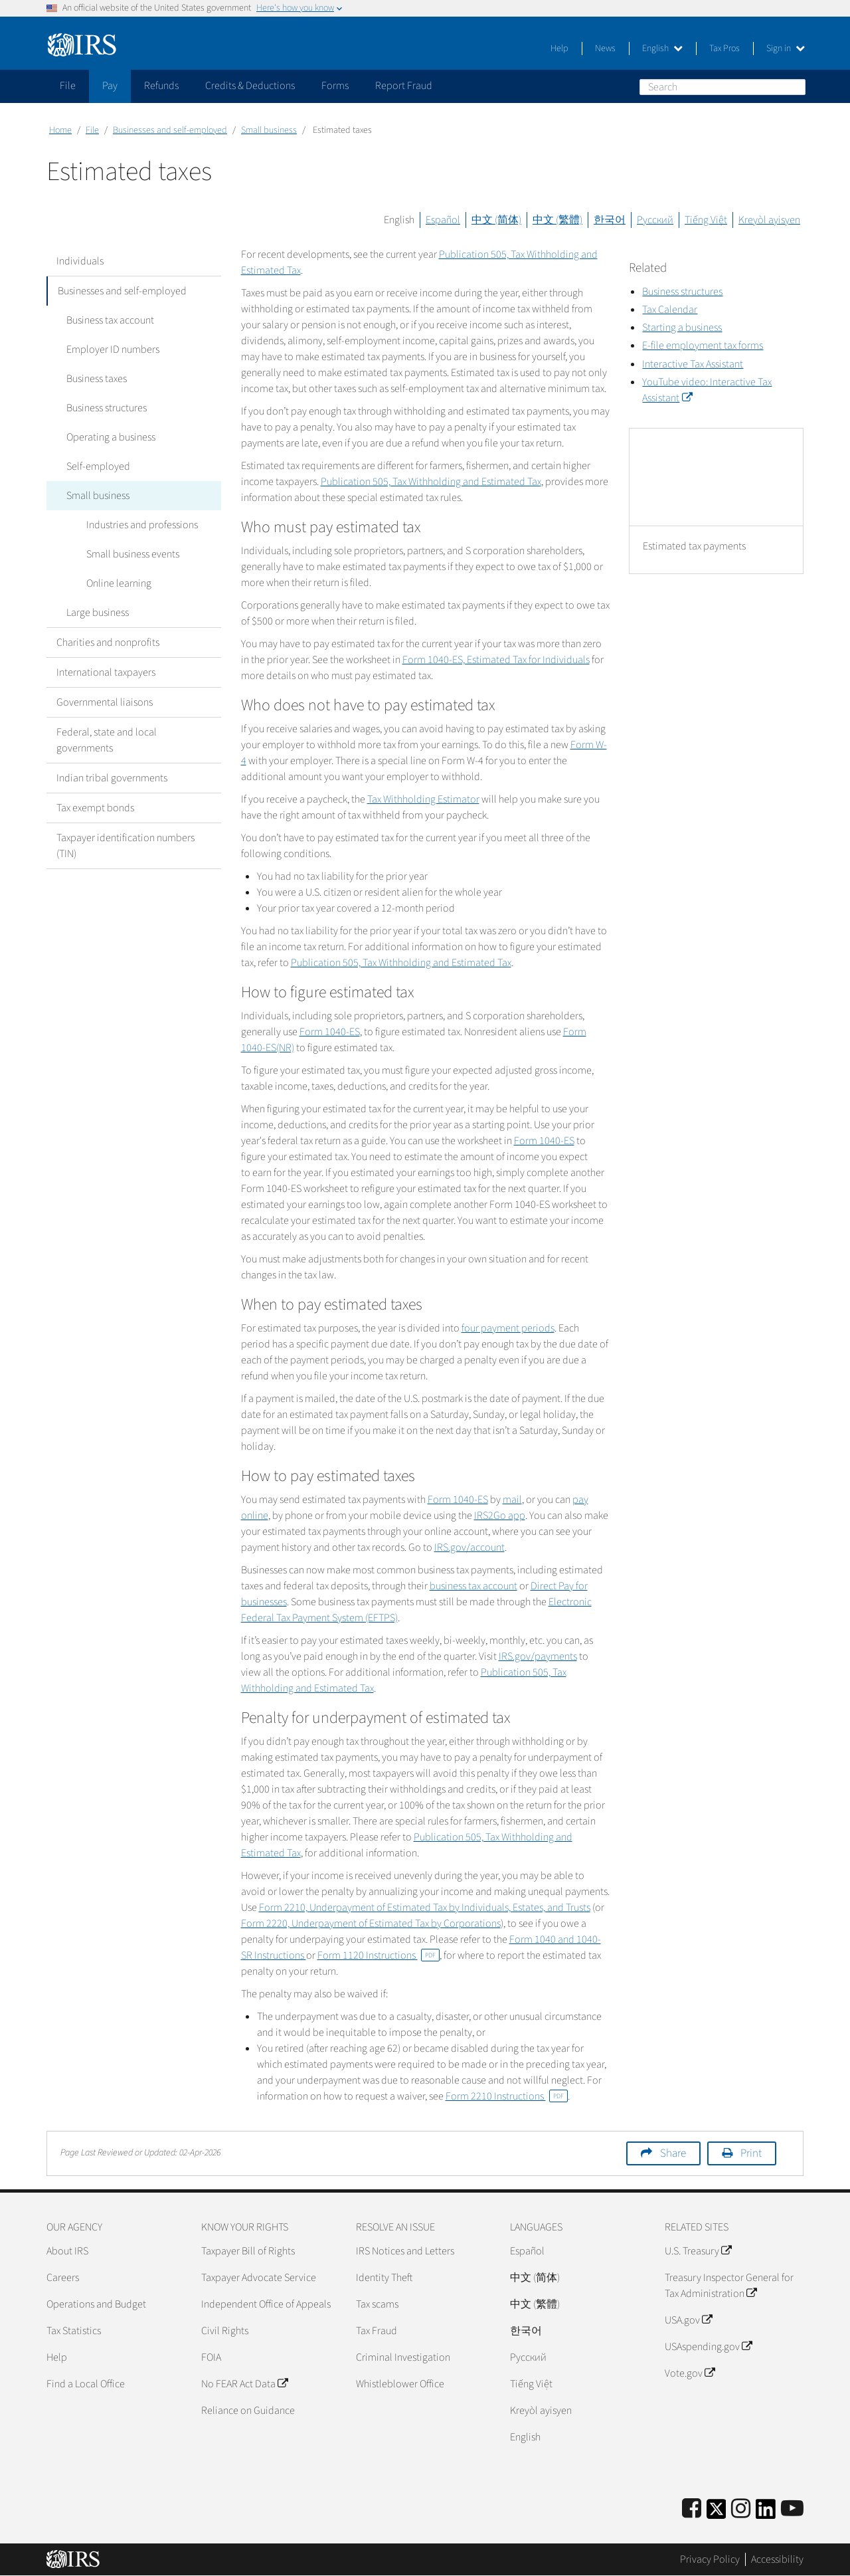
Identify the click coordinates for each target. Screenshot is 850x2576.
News (605, 48)
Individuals (80, 261)
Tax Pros (724, 48)
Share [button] (673, 2153)
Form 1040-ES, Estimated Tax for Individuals (496, 659)
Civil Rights (224, 2331)
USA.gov (688, 2320)
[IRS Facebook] (691, 2509)
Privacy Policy (710, 2559)
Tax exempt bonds (95, 808)
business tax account (473, 1586)
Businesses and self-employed (170, 130)
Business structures (106, 408)
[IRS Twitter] (716, 2513)
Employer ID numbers (112, 349)
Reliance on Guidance (248, 2410)
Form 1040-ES (329, 1032)
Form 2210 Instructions (507, 2096)
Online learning (118, 583)
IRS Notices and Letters (405, 2251)
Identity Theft (384, 2277)
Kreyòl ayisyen (769, 220)
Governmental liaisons (104, 702)
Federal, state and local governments (106, 740)
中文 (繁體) (557, 220)
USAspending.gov (708, 2346)
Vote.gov (690, 2373)
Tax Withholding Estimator (423, 799)
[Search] (722, 87)
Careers (62, 2277)
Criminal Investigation (403, 2357)
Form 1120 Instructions (378, 1955)
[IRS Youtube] (792, 2509)
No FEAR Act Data (244, 2384)
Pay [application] (110, 85)
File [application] (68, 85)
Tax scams (377, 2304)
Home (60, 130)
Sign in (785, 48)
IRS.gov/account (469, 1547)
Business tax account (110, 320)
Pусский (528, 2357)
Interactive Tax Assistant (692, 364)
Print (751, 2153)
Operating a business (110, 437)
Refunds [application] (161, 85)
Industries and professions (142, 525)
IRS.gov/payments (538, 1656)
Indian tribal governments (111, 778)
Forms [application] (335, 85)
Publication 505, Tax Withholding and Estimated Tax (431, 481)
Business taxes (96, 378)
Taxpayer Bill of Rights (248, 2251)
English (662, 48)
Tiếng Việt (706, 220)
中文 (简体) (496, 220)
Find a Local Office (85, 2384)
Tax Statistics (73, 2331)
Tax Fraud (376, 2331)
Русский (655, 220)
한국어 (610, 220)
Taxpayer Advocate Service (258, 2277)
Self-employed (98, 466)
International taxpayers (105, 672)
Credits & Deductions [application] (250, 85)
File (92, 130)
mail (512, 1499)
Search (795, 86)
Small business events (132, 554)
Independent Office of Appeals (266, 2304)
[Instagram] (740, 2509)
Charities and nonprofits (107, 642)
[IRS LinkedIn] (766, 2513)
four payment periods (508, 1328)
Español (443, 220)
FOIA (211, 2357)
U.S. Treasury (698, 2251)
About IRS (67, 2251)
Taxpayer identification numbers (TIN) (125, 846)
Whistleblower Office (400, 2384)
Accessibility (777, 2559)
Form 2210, (424, 1907)
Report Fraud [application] (403, 85)
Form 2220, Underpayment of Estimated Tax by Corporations (371, 1923)
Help (559, 48)
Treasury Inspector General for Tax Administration (729, 2285)
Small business (269, 130)
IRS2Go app (499, 1515)
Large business (97, 612)
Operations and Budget (96, 2304)
